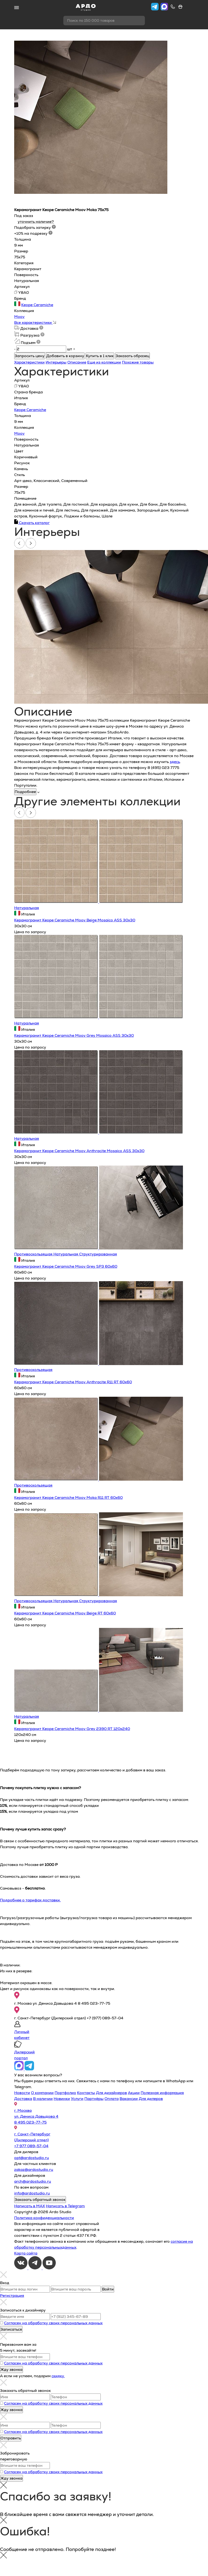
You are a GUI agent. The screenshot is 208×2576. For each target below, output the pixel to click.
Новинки (62, 2098)
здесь (175, 761)
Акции (134, 2092)
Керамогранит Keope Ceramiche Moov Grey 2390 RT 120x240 (72, 1728)
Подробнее (25, 791)
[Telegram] (35, 2268)
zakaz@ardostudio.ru (33, 2169)
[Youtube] (49, 2268)
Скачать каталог (32, 522)
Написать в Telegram (65, 2205)
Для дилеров (151, 2098)
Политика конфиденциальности (44, 2217)
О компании (42, 2092)
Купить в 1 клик (100, 355)
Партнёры (94, 2098)
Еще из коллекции (104, 362)
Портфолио (65, 2092)
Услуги (77, 2098)
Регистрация (12, 2295)
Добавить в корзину (65, 355)
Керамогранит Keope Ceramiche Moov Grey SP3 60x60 (65, 1266)
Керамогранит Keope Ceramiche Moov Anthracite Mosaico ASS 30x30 (79, 1150)
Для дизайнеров (111, 2092)
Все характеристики (35, 322)
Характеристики (29, 362)
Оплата (111, 2098)
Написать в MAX (29, 2205)
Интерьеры (56, 362)
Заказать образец (132, 355)
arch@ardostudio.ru (32, 2181)
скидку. (58, 2375)
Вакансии (129, 2098)
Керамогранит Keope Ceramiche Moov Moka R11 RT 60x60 (68, 1497)
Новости (22, 2092)
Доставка (23, 2098)
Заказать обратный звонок (40, 2199)
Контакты (86, 2092)
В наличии (43, 2098)
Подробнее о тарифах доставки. (30, 1900)
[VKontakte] (21, 2268)
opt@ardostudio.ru (31, 2157)
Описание (76, 362)
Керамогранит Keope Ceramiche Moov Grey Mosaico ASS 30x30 (74, 1035)
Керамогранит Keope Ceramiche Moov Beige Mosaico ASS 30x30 (74, 920)
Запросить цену (29, 355)
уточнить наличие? (36, 221)
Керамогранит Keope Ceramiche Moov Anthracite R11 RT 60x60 (73, 1381)
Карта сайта (25, 2253)
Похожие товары (138, 362)
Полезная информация (162, 2092)
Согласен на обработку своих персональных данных (53, 2322)
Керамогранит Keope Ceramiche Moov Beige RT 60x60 (65, 1613)
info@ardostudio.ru (32, 2193)
